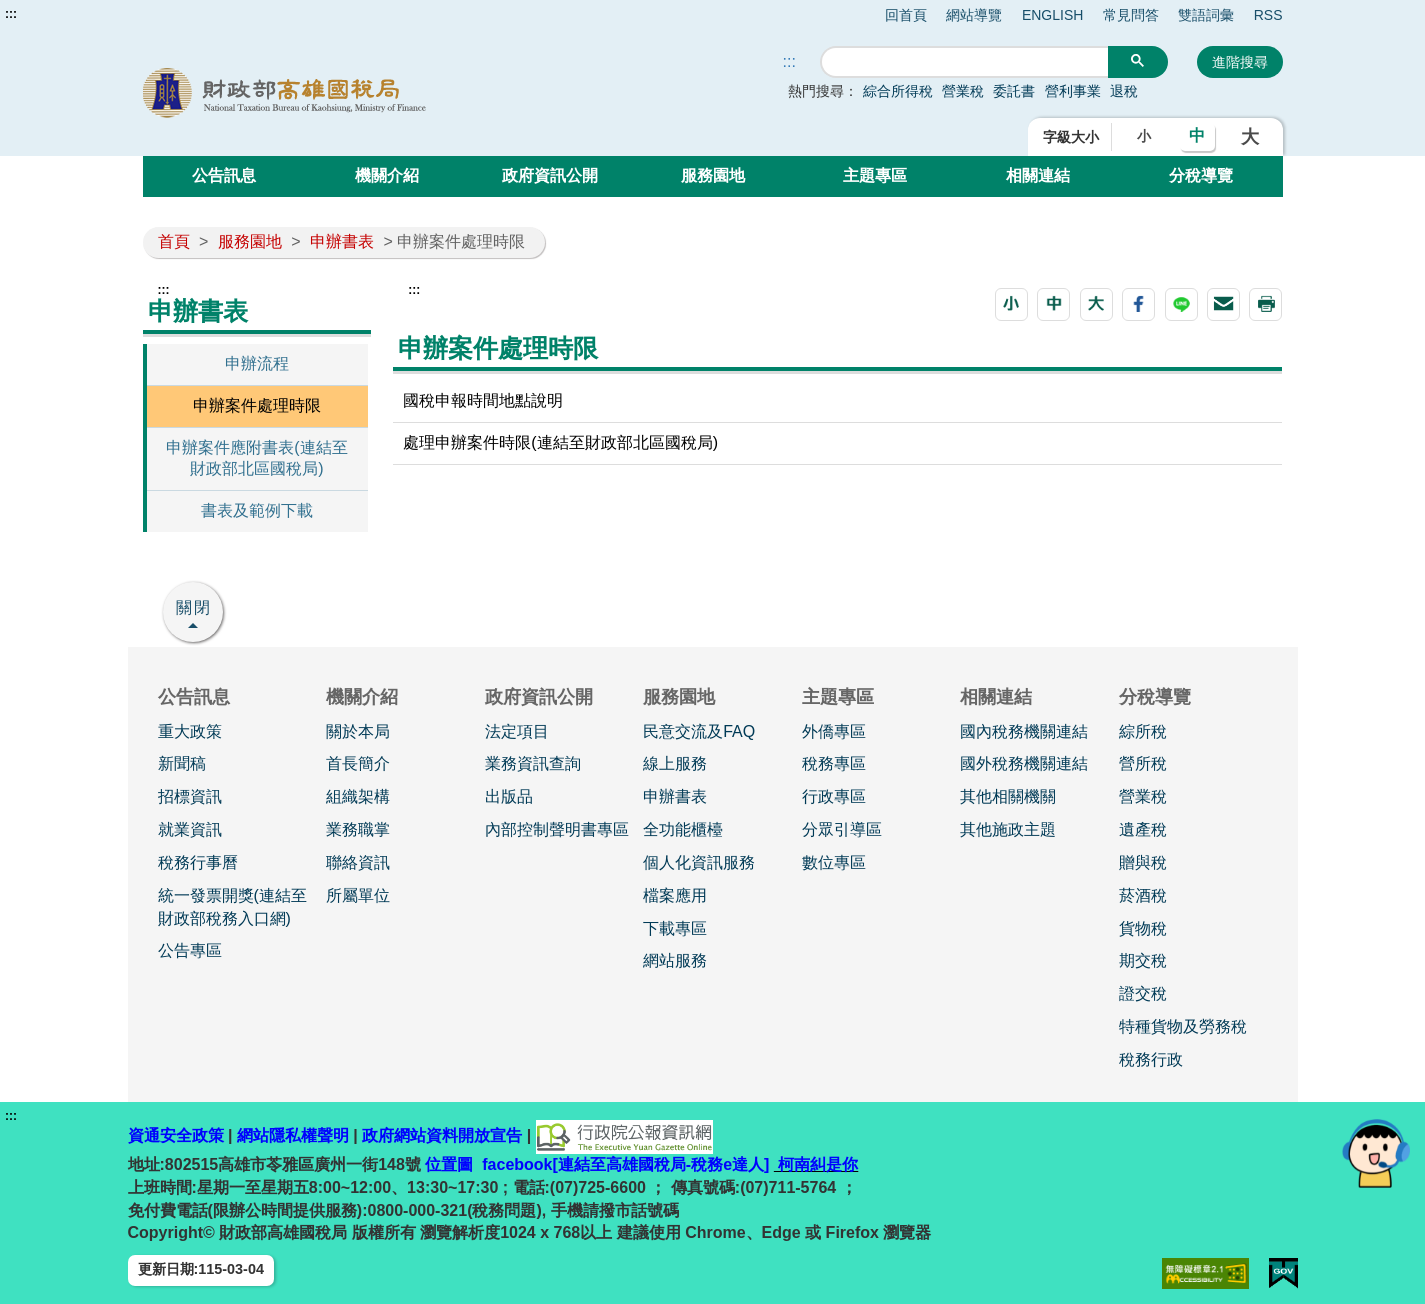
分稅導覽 (1201, 175)
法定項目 (517, 731)
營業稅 (963, 91)
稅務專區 (834, 763)
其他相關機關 (1008, 796)
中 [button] (1197, 135)
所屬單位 (358, 895)
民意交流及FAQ (699, 731)
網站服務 (675, 960)
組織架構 (358, 796)
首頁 (174, 241)
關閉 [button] (194, 607)
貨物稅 (1143, 928)
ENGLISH (1052, 15)
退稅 (1124, 91)
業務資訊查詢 (533, 763)
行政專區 (834, 796)
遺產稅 (1143, 829)
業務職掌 (358, 829)
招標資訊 (190, 796)
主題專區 (875, 175)
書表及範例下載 (257, 510)
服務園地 (713, 175)
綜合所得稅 (898, 91)
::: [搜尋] (789, 61)
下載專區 (675, 928)
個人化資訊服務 (699, 862)
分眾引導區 (842, 829)
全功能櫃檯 (683, 829)
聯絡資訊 (358, 862)
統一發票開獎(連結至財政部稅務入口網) (232, 907)
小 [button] (1144, 136)
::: (11, 14)
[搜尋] (965, 63)
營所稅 (1143, 763)
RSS (1268, 15)
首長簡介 (358, 763)
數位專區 (834, 862)
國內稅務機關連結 (1024, 731)
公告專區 (190, 950)
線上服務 (675, 763)
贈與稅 (1143, 862)
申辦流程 (257, 363)
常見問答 (1131, 15)
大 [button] (1250, 137)
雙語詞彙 (1206, 15)
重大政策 (190, 731)
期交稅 (1143, 960)
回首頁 (906, 15)
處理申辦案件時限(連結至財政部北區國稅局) (560, 442)
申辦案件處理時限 (257, 405)
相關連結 (1038, 175)
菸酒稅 (1143, 895)
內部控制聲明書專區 (557, 829)
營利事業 (1073, 91)
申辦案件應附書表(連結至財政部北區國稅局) (256, 458)
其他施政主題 (1008, 829)
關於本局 (358, 731)
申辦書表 (342, 241)
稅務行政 (1151, 1059)
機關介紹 (387, 175)
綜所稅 (1143, 731)
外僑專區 (834, 731)
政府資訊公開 (550, 175)
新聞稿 (182, 763)
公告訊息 (224, 175)
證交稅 (1143, 993)
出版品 (509, 796)
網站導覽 (974, 15)
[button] (1011, 304)
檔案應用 (675, 895)
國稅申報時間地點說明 (483, 400)
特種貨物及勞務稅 (1183, 1026)
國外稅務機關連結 (1024, 763)
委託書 (1014, 91)
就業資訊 (190, 829)
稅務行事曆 (198, 862)
